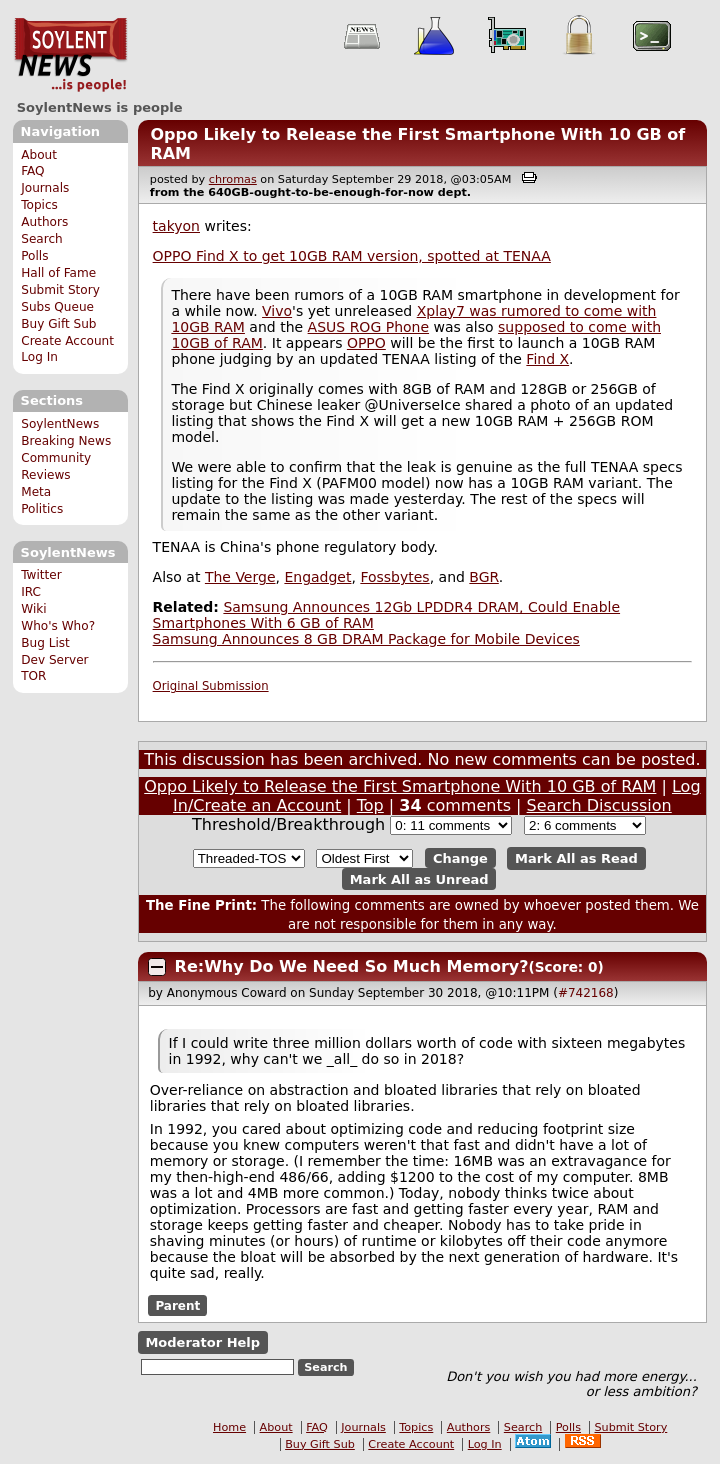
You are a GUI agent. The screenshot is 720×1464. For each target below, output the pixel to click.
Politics (42, 509)
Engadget (317, 577)
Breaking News (66, 441)
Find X (547, 359)
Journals (45, 188)
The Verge (240, 577)
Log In (39, 357)
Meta (36, 492)
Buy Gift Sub (58, 324)
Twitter (41, 575)
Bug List (45, 643)
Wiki (33, 609)
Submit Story (60, 290)
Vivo (277, 311)
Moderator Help (202, 1342)
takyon (176, 226)
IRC (31, 592)
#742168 (586, 993)
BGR (483, 577)
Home (229, 1427)
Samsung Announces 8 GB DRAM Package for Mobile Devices (366, 639)
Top (370, 805)
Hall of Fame (58, 273)
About (39, 155)
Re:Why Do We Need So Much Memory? (352, 966)
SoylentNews (70, 55)
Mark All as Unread (419, 878)
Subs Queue (57, 307)
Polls (34, 256)
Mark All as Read (576, 858)
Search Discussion (599, 805)
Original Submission (211, 686)
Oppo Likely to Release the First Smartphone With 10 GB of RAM (400, 786)
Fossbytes (394, 577)
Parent (177, 1306)
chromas (233, 179)
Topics (39, 205)
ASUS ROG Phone (368, 327)
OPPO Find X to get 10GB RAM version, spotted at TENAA (352, 256)
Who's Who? (58, 626)
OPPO (366, 343)
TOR (33, 676)
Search (42, 239)
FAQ (32, 171)
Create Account (67, 341)
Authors (44, 222)
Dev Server (54, 660)
